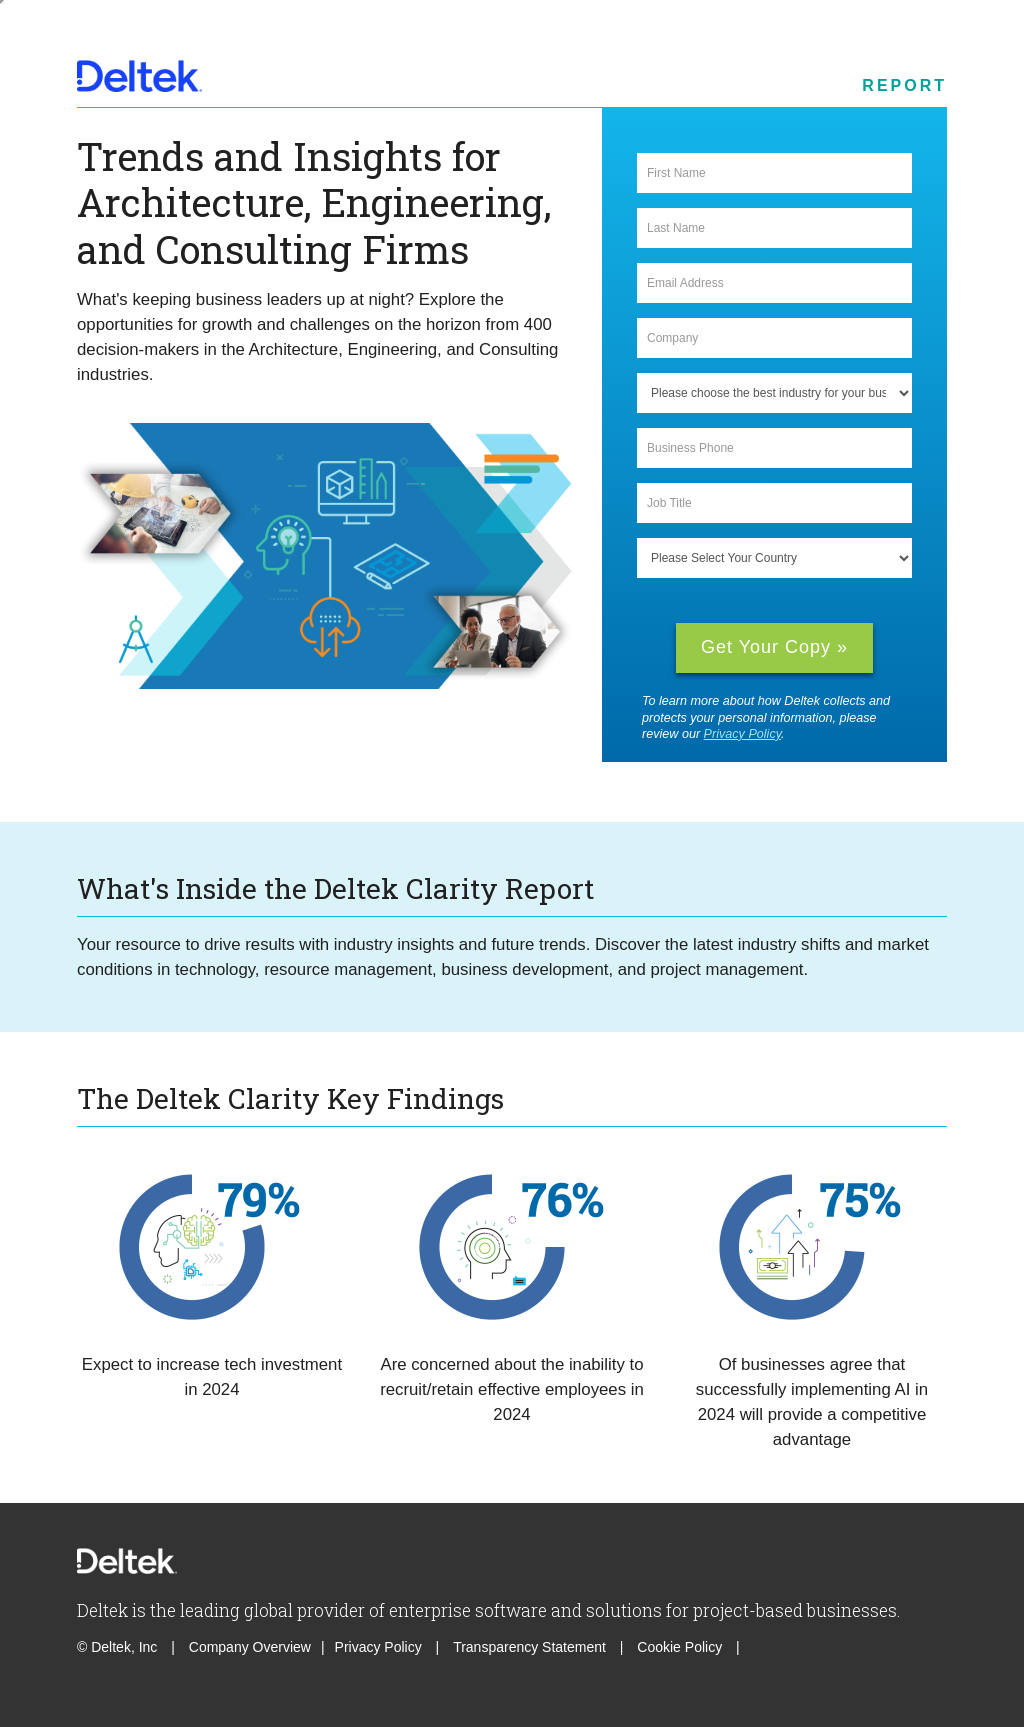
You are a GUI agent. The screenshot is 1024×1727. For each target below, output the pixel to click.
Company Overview (250, 1647)
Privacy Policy (742, 734)
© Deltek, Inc (119, 1647)
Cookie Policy (681, 1647)
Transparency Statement (529, 1647)
